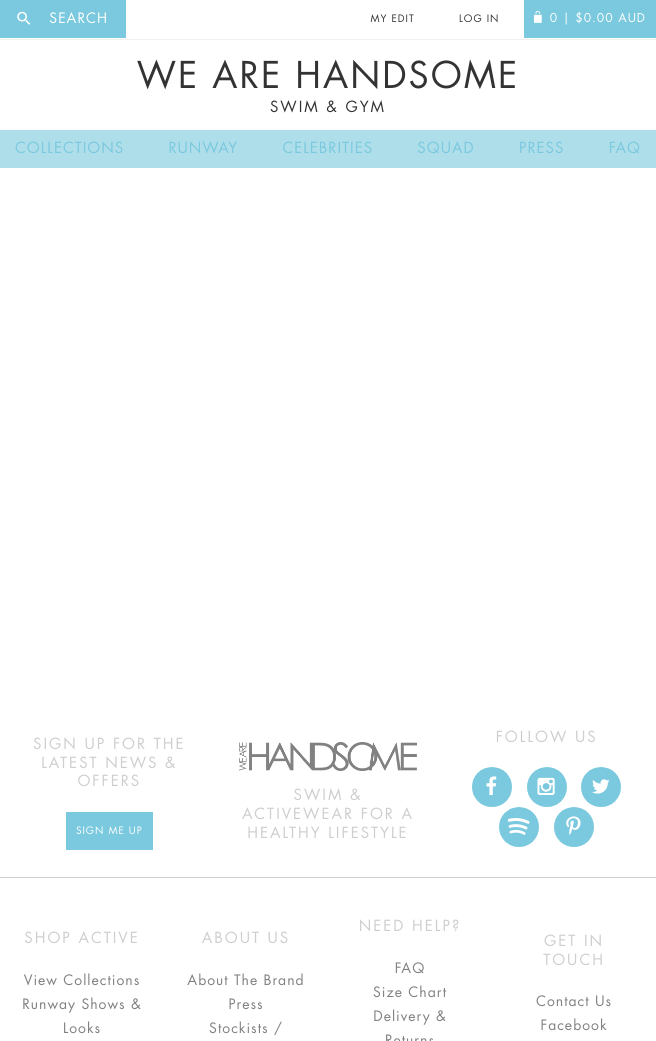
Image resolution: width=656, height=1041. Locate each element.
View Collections (82, 981)
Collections (69, 148)
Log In (479, 19)
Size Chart (410, 993)
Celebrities (327, 148)
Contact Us (574, 1002)
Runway (203, 148)
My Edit (392, 19)
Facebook (573, 1026)
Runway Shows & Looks (82, 1017)
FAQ (625, 148)
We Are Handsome (328, 87)
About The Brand (245, 981)
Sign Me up (109, 831)
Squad (445, 148)
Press (541, 148)
